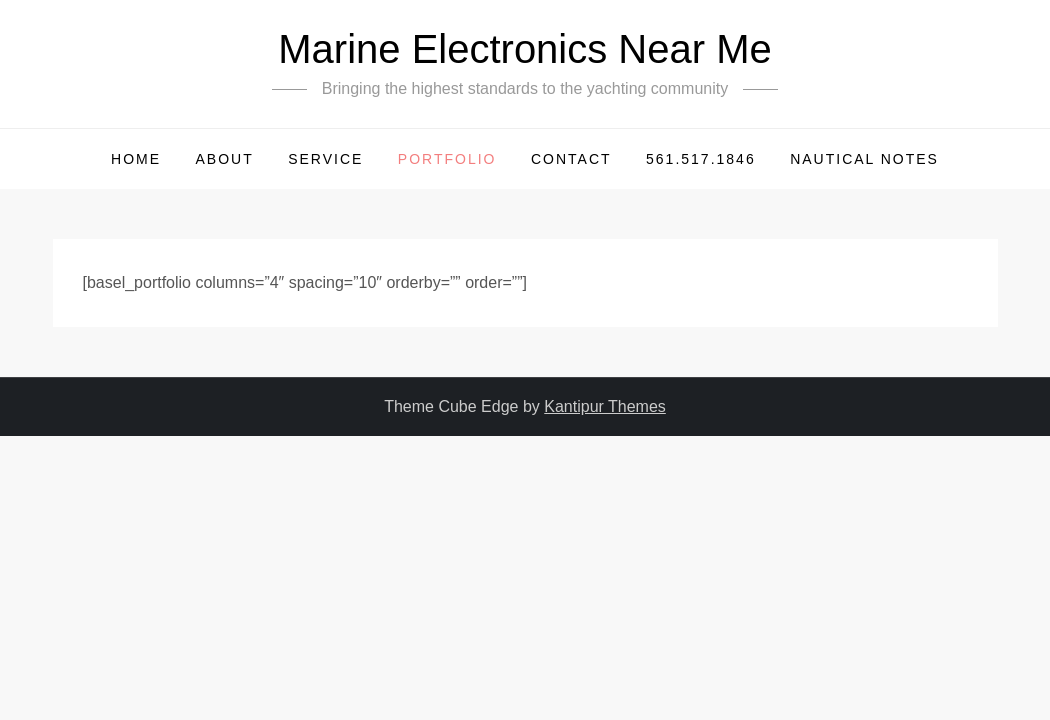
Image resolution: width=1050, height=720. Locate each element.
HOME (136, 159)
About (224, 159)
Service (325, 159)
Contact (571, 159)
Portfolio (447, 159)
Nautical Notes (864, 159)
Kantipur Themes (605, 406)
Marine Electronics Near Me (525, 49)
